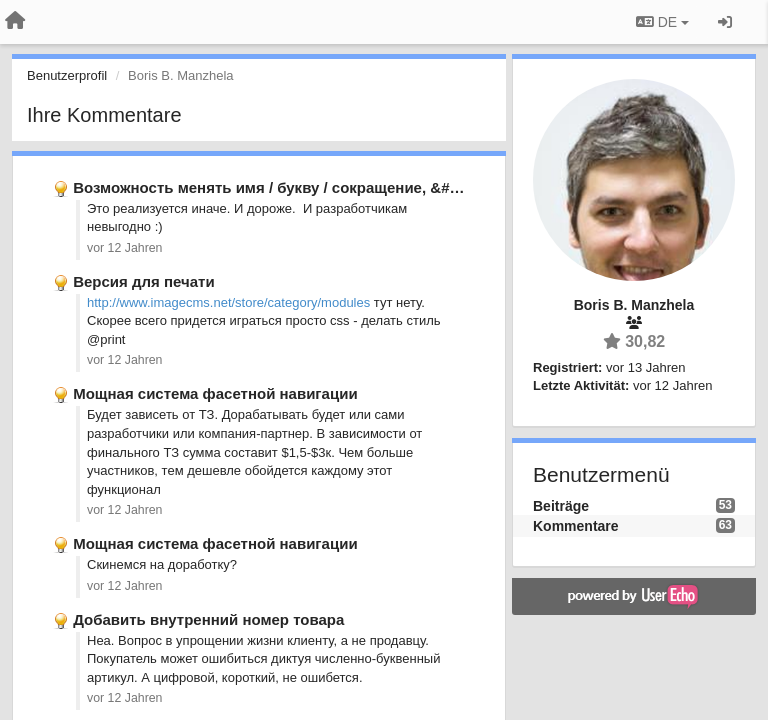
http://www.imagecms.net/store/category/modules (228, 302)
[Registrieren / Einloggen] (725, 22)
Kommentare (576, 526)
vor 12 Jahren (124, 248)
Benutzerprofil (67, 75)
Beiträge (561, 506)
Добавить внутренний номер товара (208, 619)
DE (662, 22)
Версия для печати (143, 281)
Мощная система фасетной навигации (215, 393)
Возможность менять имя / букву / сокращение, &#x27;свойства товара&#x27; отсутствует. (410, 187)
